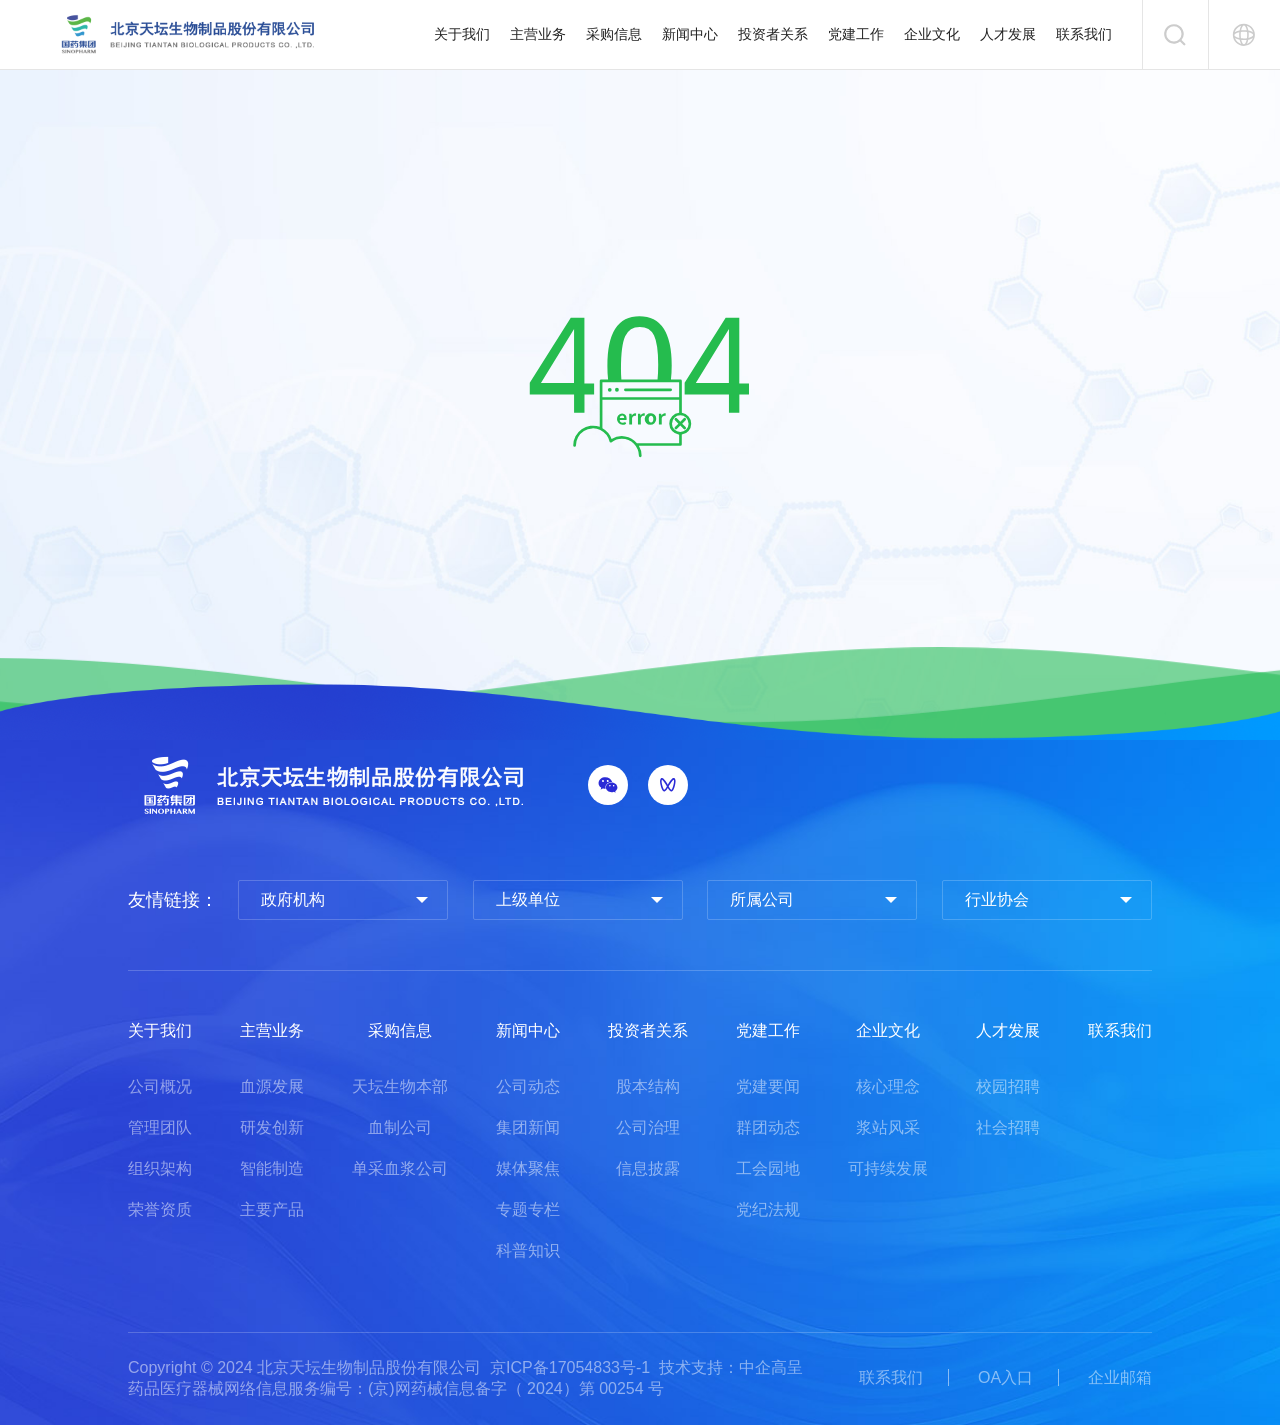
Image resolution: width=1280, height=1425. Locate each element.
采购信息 (614, 34)
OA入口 (1005, 1377)
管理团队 (160, 1127)
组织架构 (160, 1168)
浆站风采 (888, 1127)
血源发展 (272, 1086)
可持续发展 (888, 1168)
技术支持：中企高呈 (731, 1367)
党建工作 (856, 34)
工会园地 (768, 1168)
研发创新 (272, 1127)
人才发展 (1008, 34)
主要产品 (272, 1209)
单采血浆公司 (400, 1168)
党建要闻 (768, 1086)
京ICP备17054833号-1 (570, 1367)
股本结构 (648, 1086)
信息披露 (648, 1168)
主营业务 (538, 34)
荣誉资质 (160, 1209)
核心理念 (888, 1086)
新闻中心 (690, 34)
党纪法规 (768, 1209)
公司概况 (160, 1086)
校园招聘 (1008, 1086)
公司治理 (648, 1127)
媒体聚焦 (528, 1168)
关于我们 (462, 34)
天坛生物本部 (400, 1086)
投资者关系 (773, 34)
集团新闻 (528, 1127)
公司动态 (528, 1086)
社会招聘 (1008, 1127)
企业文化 (932, 34)
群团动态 (768, 1127)
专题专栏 (528, 1209)
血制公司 (400, 1127)
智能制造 (272, 1168)
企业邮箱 (1120, 1377)
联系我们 (1084, 34)
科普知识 (528, 1250)
